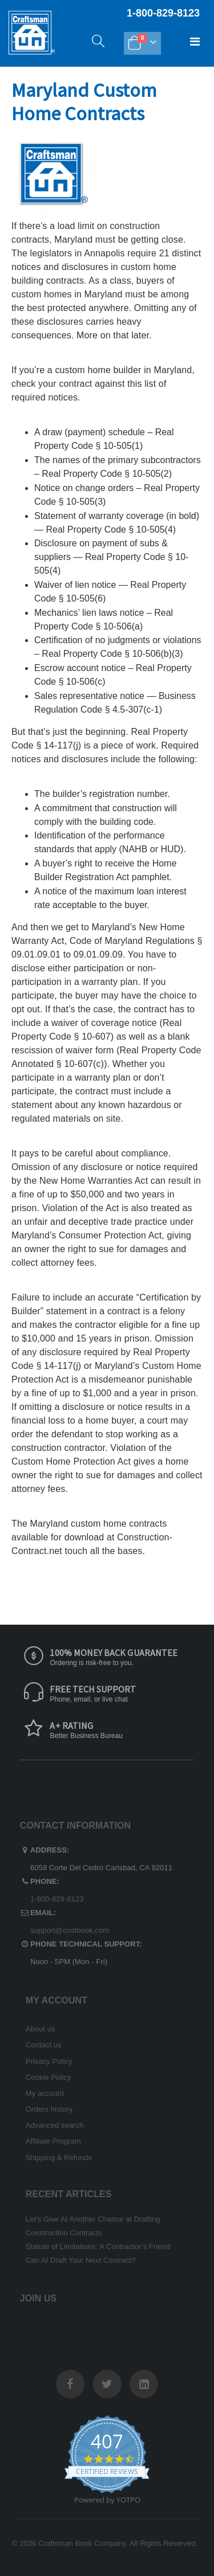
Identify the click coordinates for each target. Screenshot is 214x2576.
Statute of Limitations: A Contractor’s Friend (98, 2246)
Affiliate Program (53, 2141)
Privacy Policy (49, 2061)
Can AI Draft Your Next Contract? (81, 2260)
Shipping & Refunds (59, 2157)
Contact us (44, 2045)
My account (45, 2093)
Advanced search (54, 2125)
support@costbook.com (69, 1930)
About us (40, 2029)
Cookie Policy (48, 2077)
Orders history (49, 2109)
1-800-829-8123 (56, 1899)
